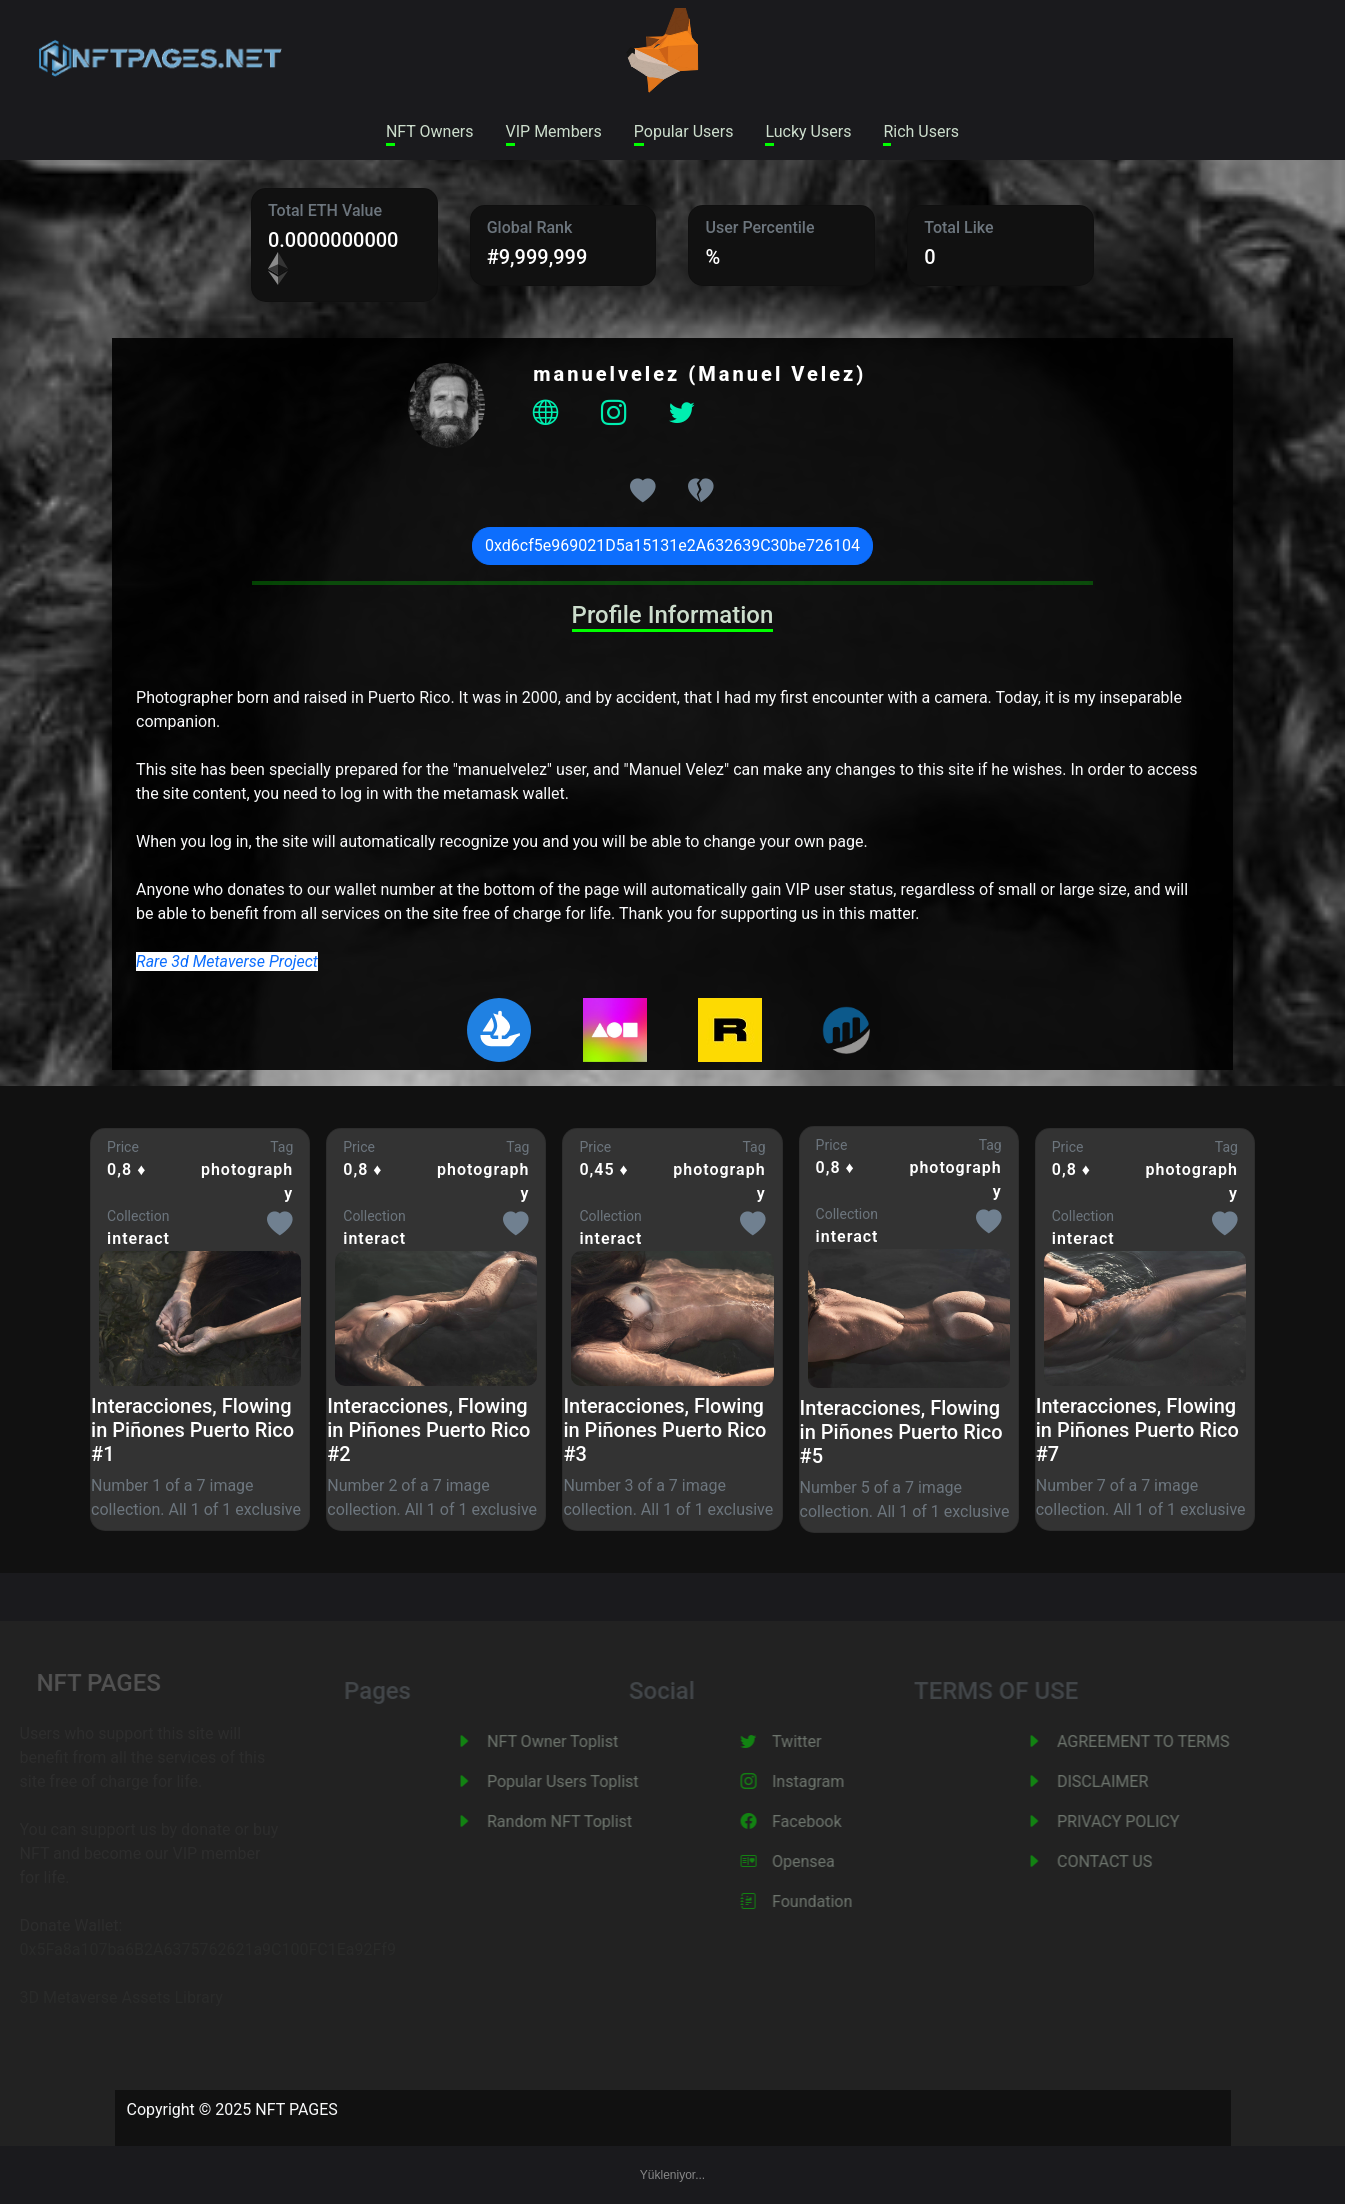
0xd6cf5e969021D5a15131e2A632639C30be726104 (672, 545)
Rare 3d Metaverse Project (227, 961)
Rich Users (921, 131)
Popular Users (684, 131)
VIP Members (554, 131)
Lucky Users (808, 131)
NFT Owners (430, 131)
